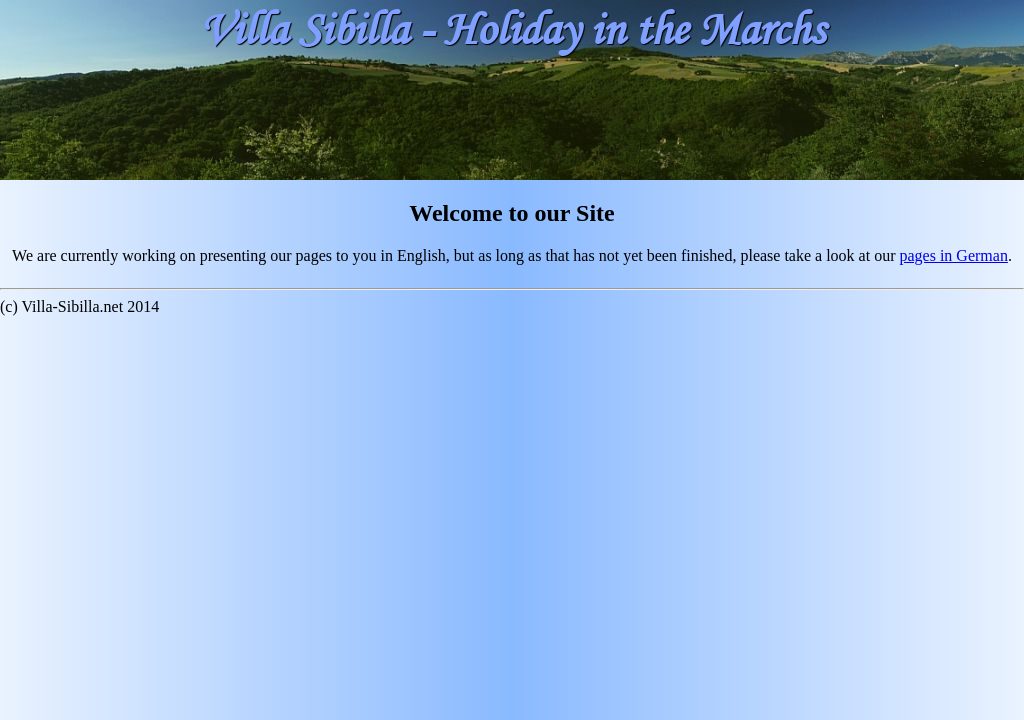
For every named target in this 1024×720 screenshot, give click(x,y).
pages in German (953, 255)
